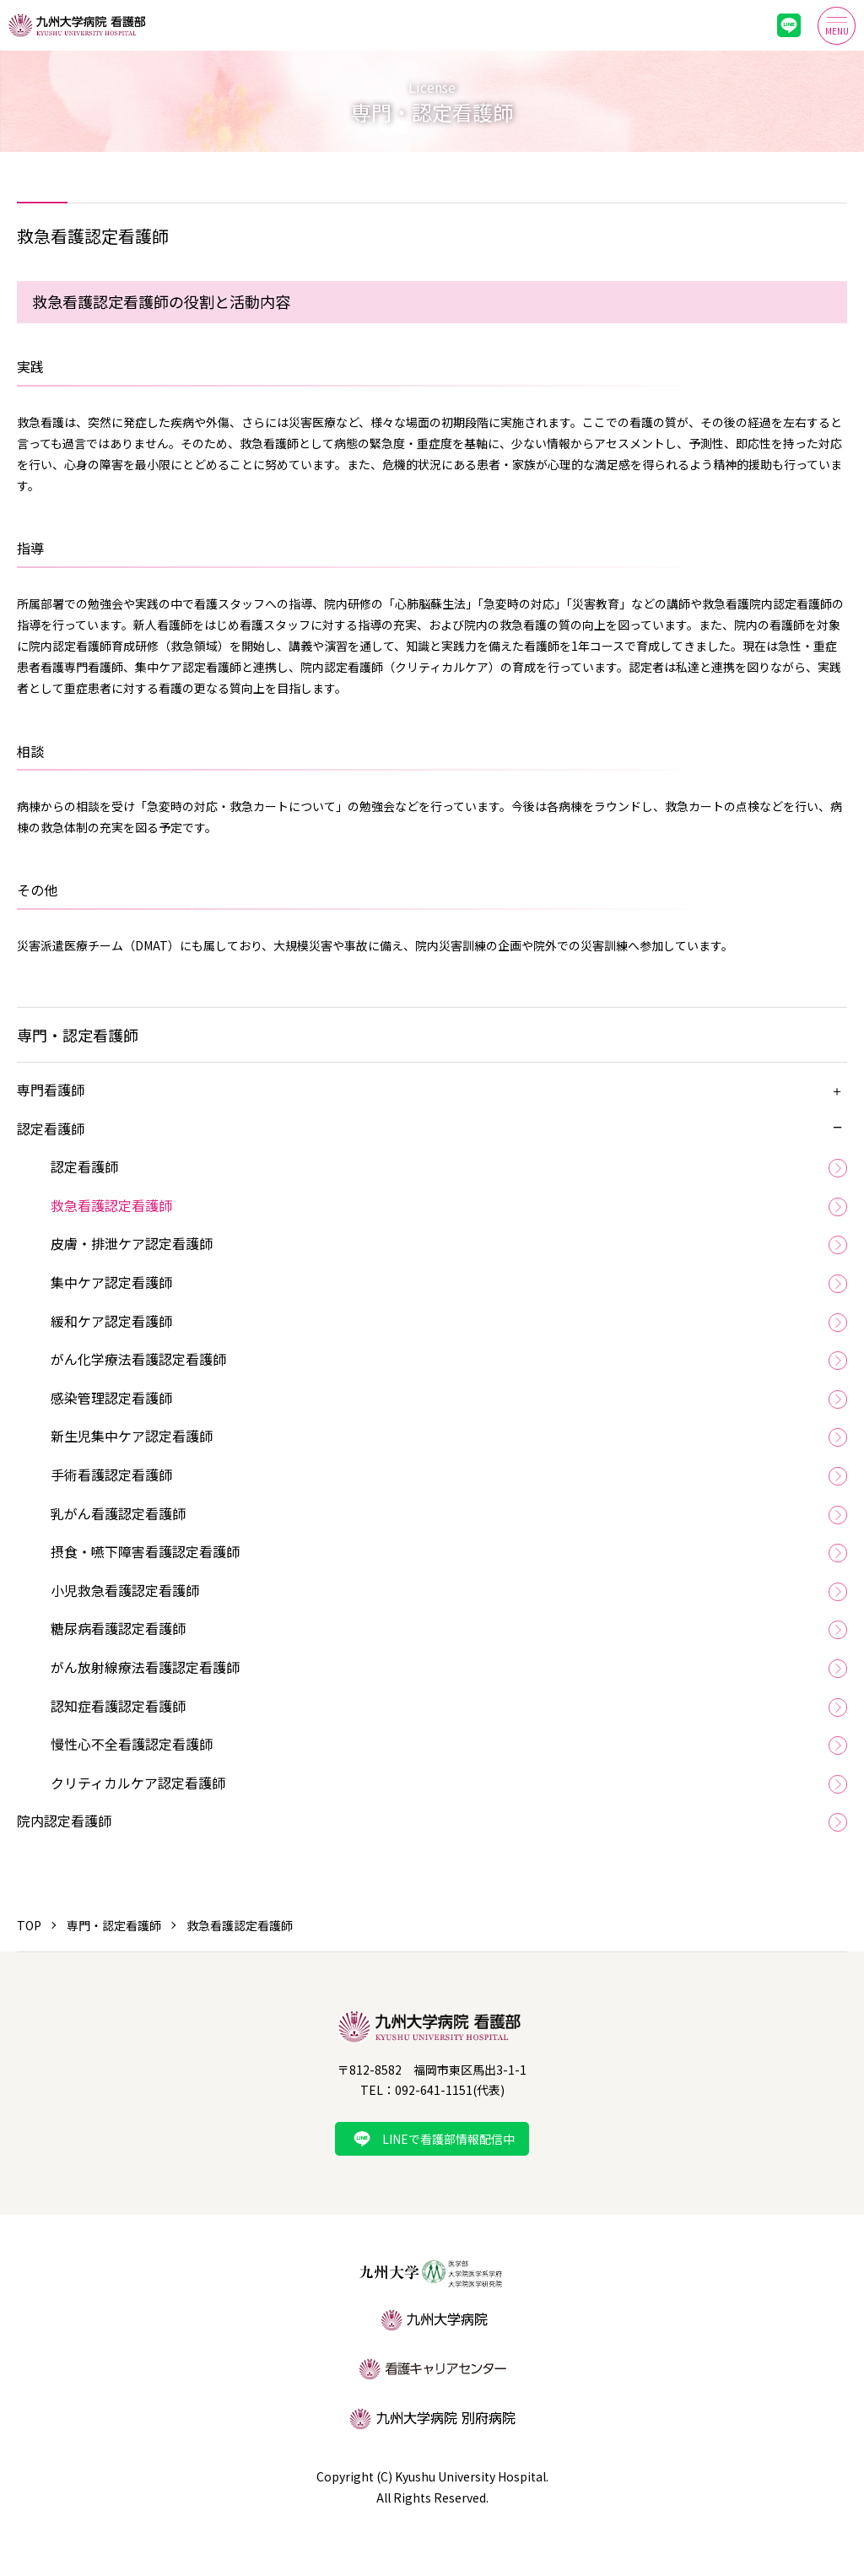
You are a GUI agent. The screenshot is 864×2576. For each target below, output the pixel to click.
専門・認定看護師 (114, 1925)
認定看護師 (50, 1128)
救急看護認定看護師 (111, 1205)
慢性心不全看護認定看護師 (132, 1744)
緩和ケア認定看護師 (111, 1321)
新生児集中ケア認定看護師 (132, 1436)
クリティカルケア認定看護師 (138, 1782)
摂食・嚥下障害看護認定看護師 (145, 1551)
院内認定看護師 (64, 1820)
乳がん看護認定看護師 (118, 1513)
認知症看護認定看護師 (118, 1706)
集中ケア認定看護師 (111, 1282)
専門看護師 (50, 1090)
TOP (29, 1925)
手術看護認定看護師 (111, 1474)
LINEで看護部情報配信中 (448, 2138)
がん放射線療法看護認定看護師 (145, 1667)
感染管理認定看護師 (111, 1398)
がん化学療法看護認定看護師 (138, 1359)
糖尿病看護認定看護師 (118, 1628)
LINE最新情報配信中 (789, 25)
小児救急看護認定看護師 (125, 1590)
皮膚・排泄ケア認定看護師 (132, 1243)
